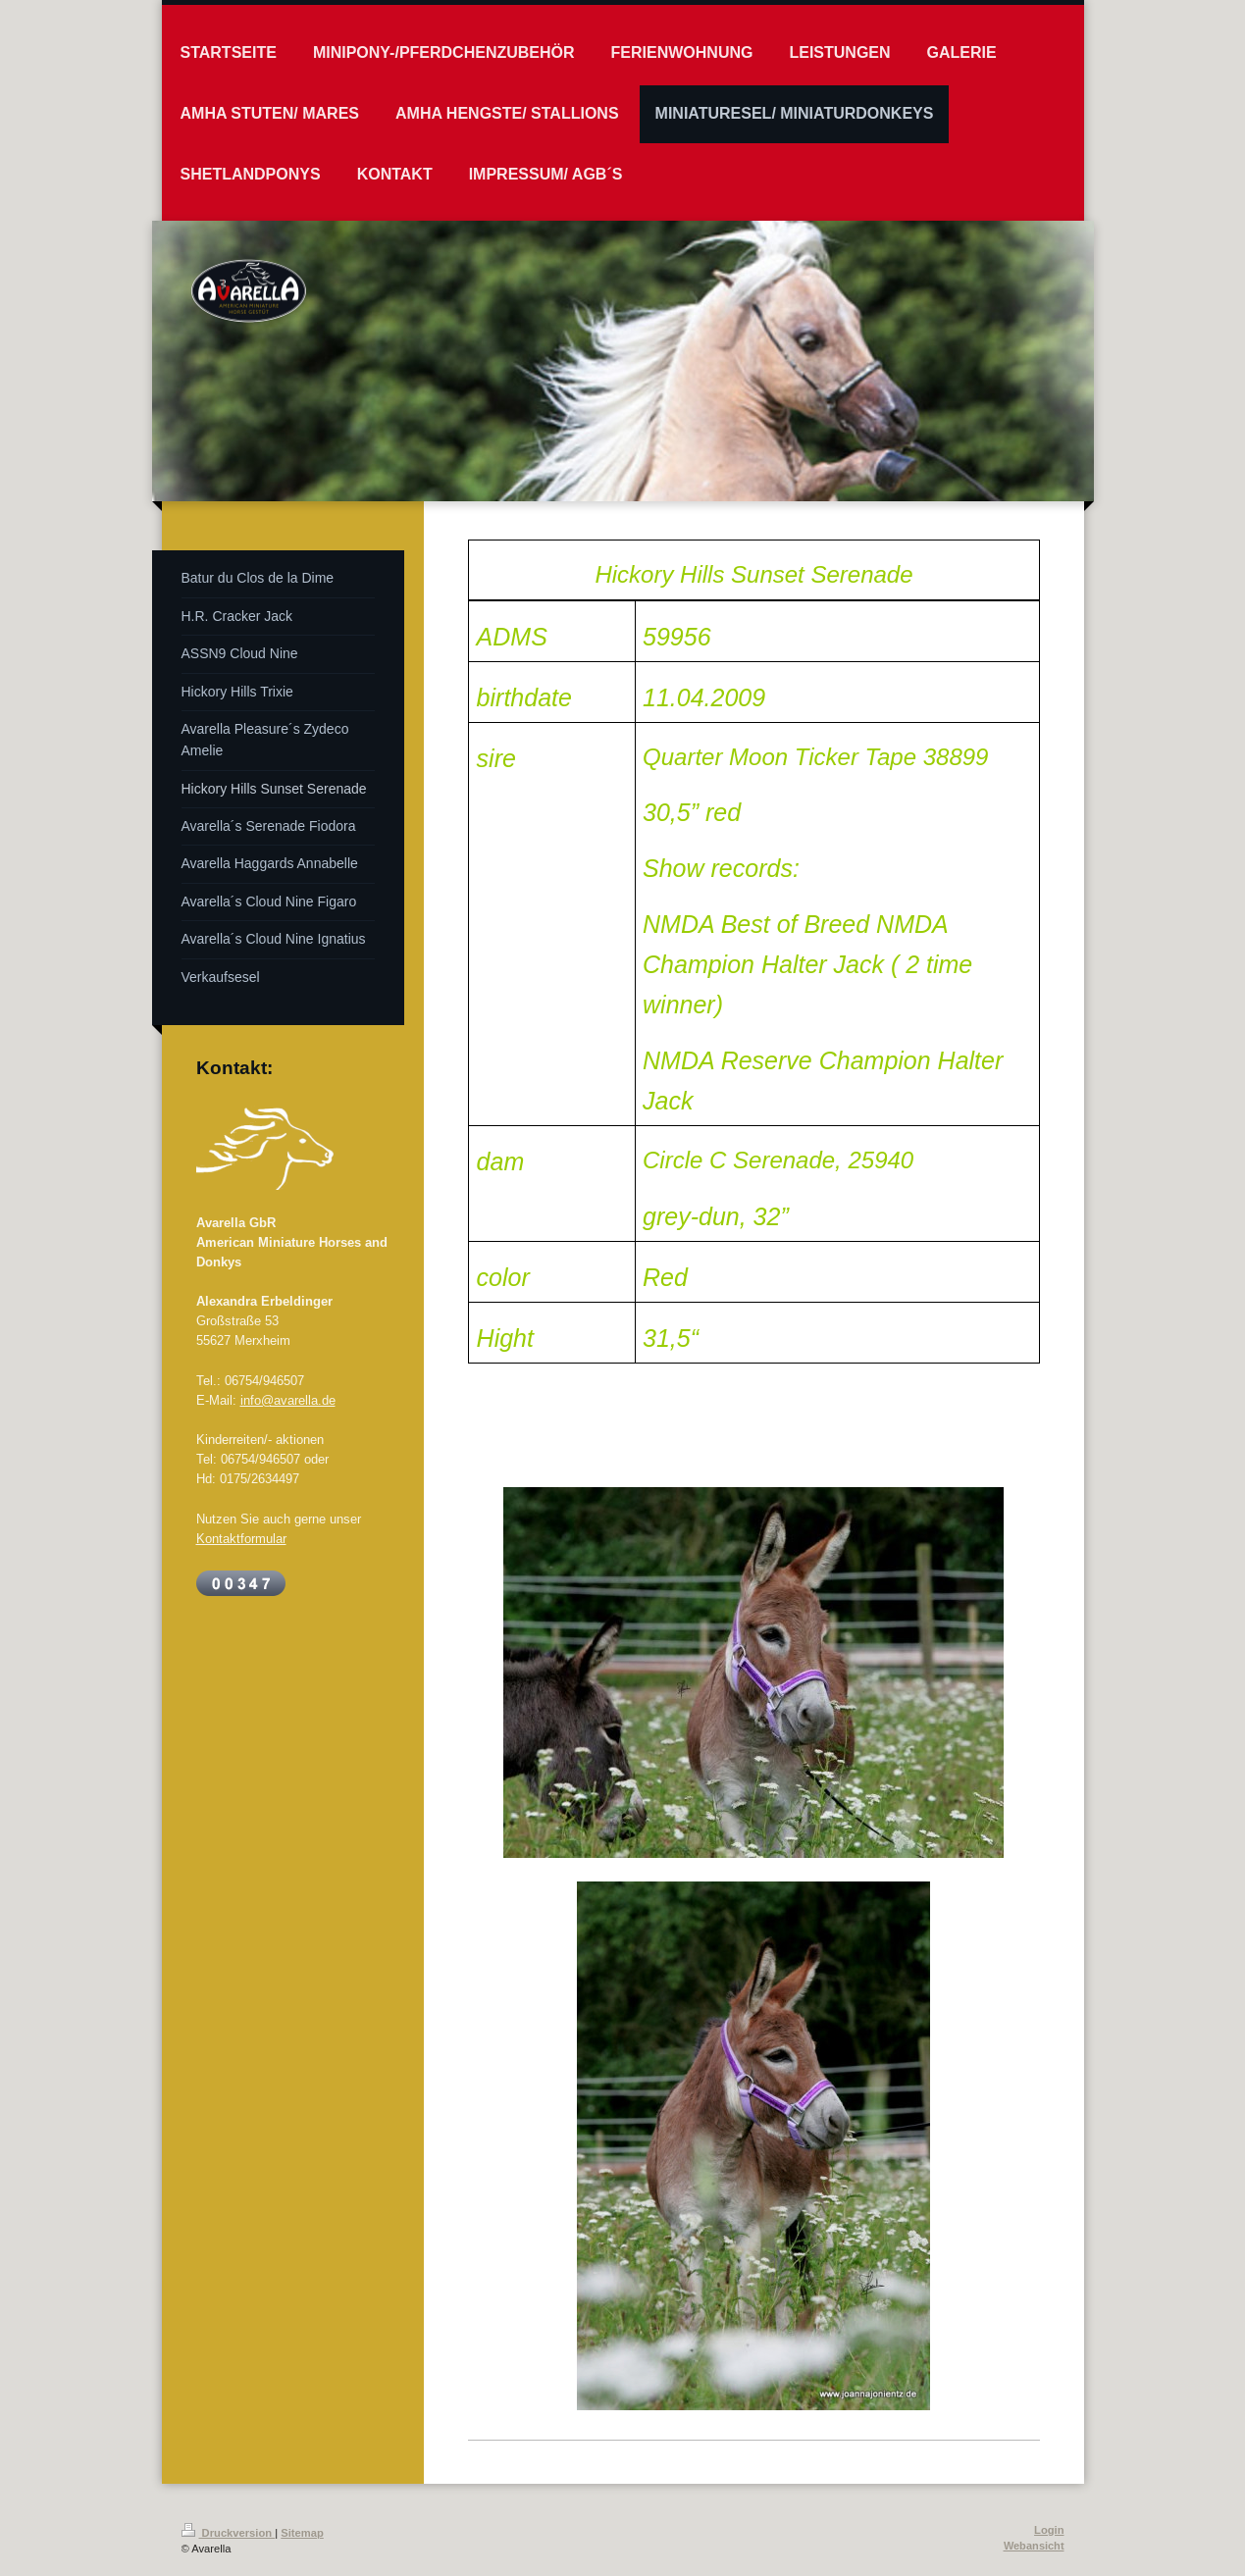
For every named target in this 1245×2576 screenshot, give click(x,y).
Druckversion (229, 2533)
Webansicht (1034, 2545)
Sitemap (302, 2533)
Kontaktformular (241, 1538)
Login (1048, 2530)
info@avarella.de (288, 1400)
